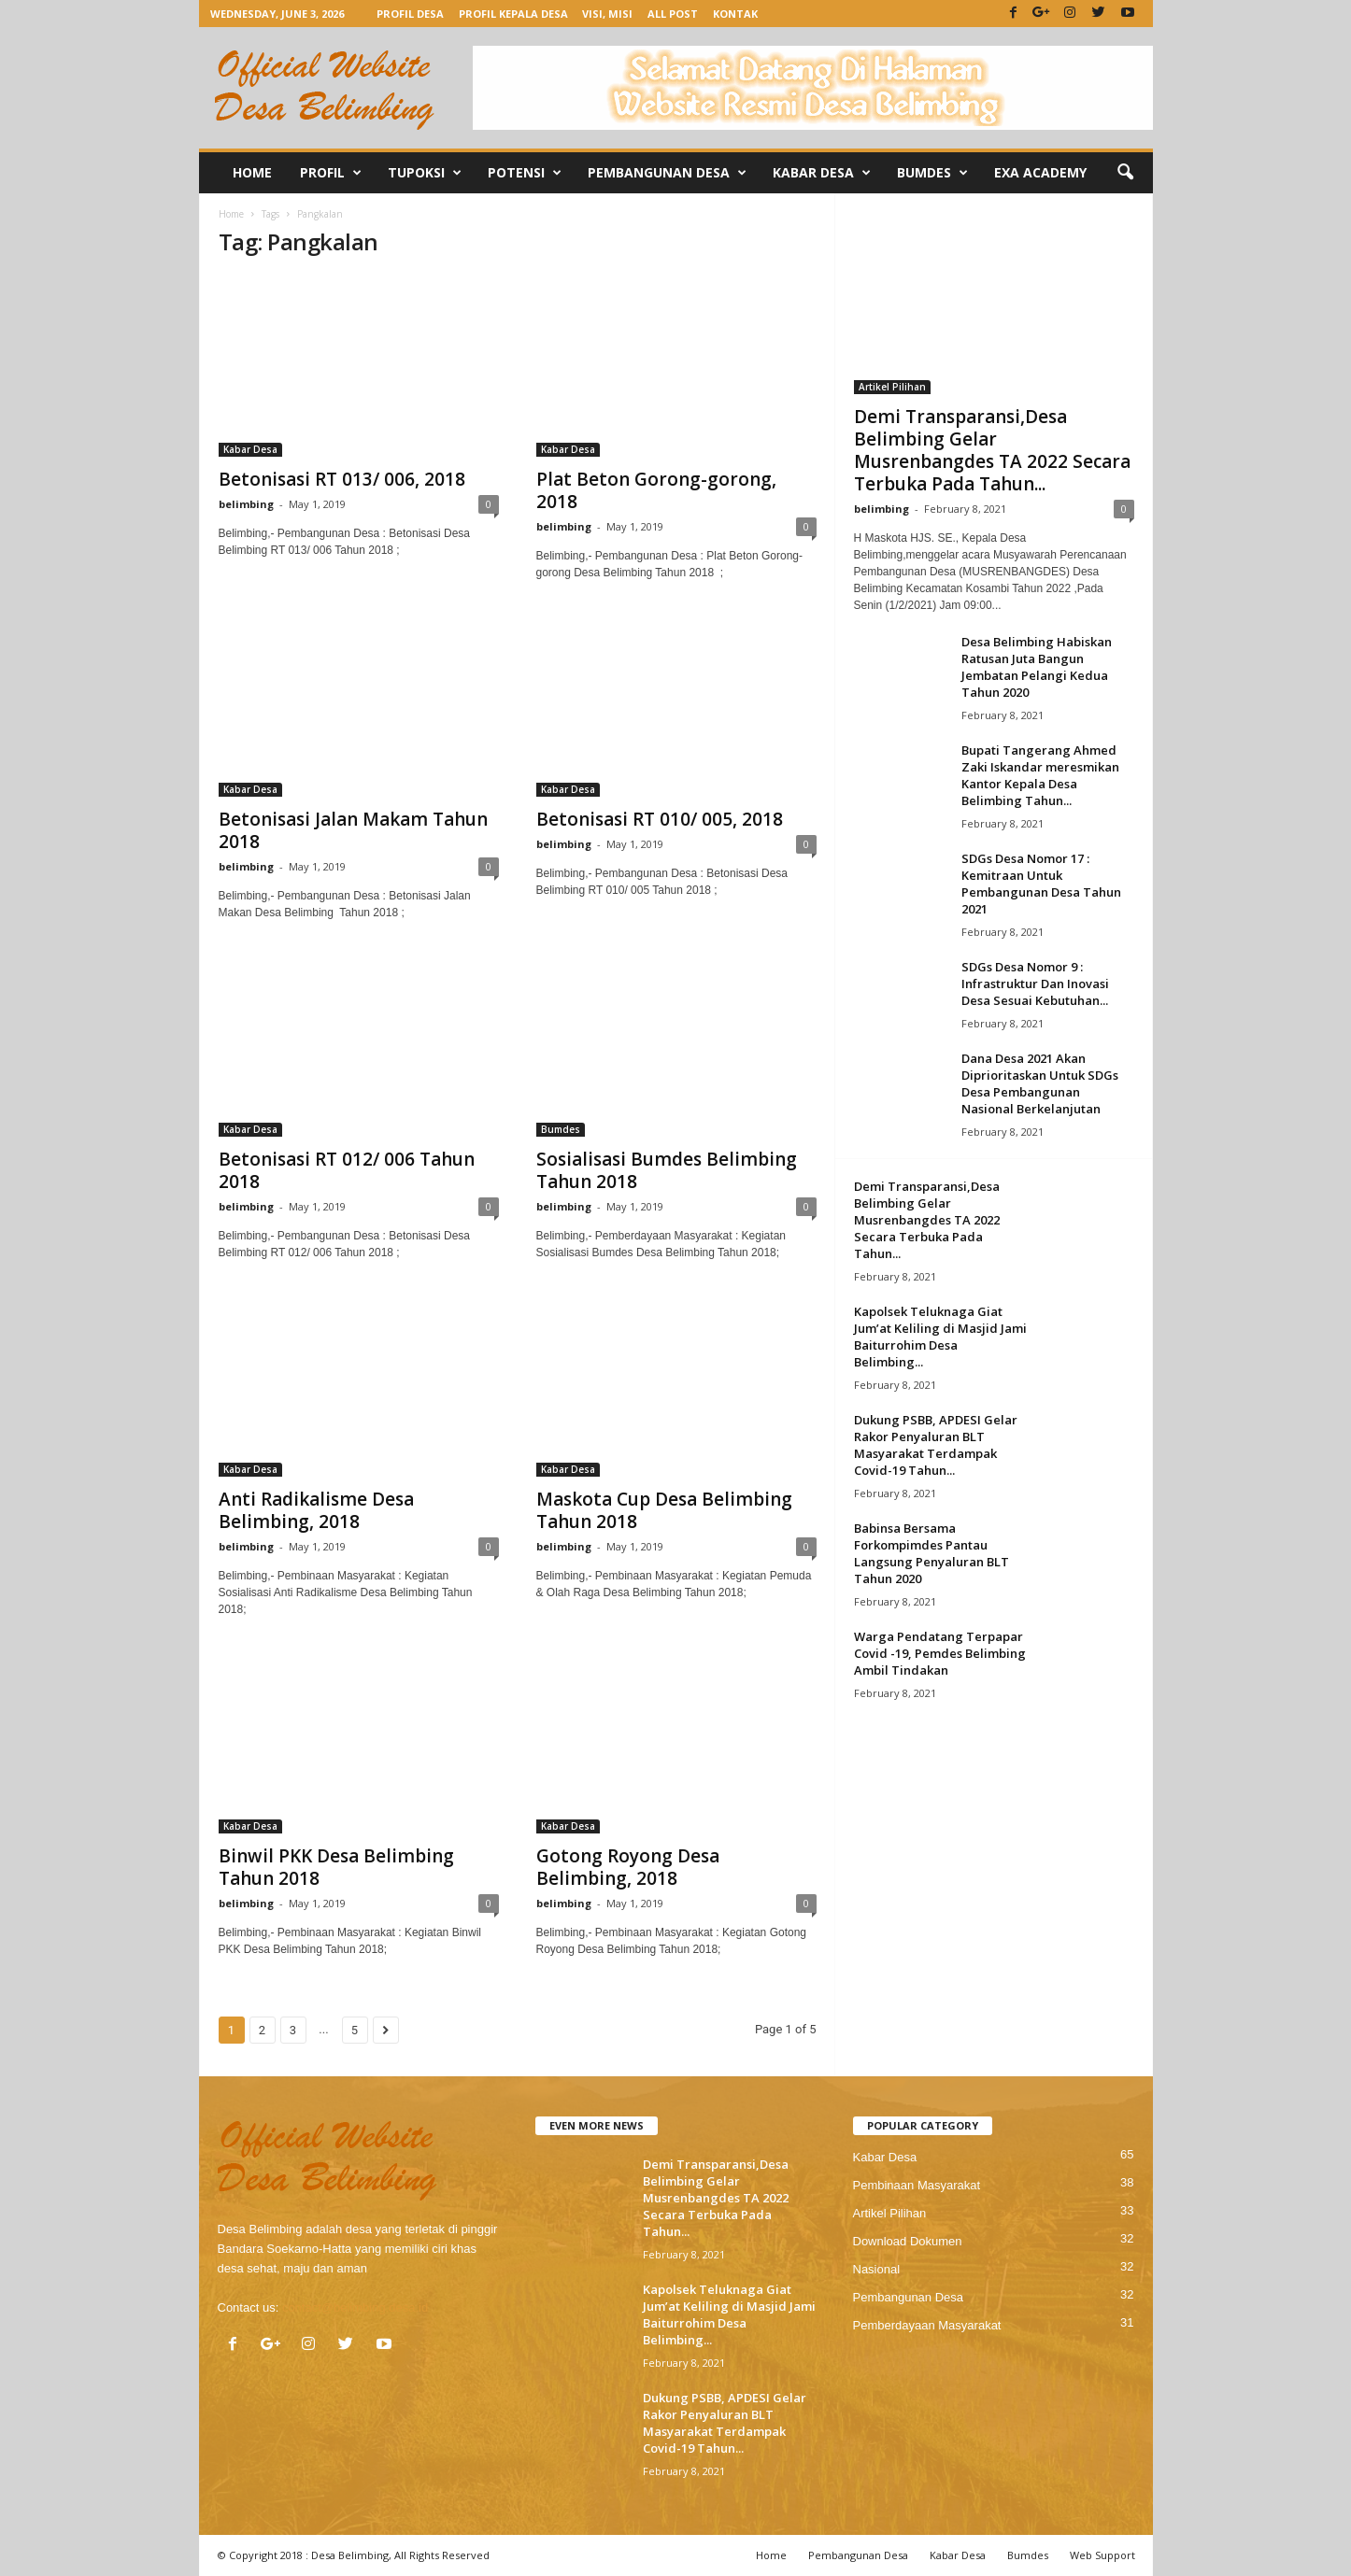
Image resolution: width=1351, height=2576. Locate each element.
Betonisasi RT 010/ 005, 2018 (659, 819)
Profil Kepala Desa (513, 14)
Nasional (877, 2269)
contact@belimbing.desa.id (355, 2307)
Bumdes (932, 172)
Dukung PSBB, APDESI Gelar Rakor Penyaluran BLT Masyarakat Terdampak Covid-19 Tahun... (935, 1445)
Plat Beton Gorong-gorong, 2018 (656, 490)
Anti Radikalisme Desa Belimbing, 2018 (316, 1510)
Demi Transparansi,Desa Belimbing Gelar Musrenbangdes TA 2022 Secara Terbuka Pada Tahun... (992, 450)
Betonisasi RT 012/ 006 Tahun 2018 (347, 1170)
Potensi (525, 172)
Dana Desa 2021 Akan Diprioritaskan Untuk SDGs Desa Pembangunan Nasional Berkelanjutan (1039, 1083)
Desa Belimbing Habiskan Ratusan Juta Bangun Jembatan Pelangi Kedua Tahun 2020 (1036, 667)
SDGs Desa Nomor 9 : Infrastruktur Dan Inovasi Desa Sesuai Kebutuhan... (1035, 983)
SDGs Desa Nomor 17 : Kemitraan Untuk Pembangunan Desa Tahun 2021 (1041, 883)
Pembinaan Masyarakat (917, 2185)
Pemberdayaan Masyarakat (927, 2325)
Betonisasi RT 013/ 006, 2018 (342, 479)
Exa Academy (1040, 172)
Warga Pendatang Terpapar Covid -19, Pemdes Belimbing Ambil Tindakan (940, 1653)
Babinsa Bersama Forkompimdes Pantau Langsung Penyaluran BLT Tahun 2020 (931, 1553)
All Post (672, 14)
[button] (1124, 172)
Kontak (735, 14)
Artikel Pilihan (892, 386)
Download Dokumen (907, 2241)
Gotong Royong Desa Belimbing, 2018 (627, 1867)
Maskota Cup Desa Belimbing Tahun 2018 (664, 1510)
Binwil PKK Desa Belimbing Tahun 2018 (336, 1867)
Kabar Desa (822, 172)
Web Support (1102, 2555)
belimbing (246, 504)
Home (252, 172)
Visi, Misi (607, 14)
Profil (331, 172)
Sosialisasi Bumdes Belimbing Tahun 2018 (666, 1170)
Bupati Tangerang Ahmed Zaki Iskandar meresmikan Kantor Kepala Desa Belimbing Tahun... (1040, 775)
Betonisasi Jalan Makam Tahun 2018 (353, 830)
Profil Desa (410, 14)
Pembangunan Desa (667, 172)
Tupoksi (425, 172)
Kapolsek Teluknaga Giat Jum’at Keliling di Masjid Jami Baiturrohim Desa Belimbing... (940, 1336)
